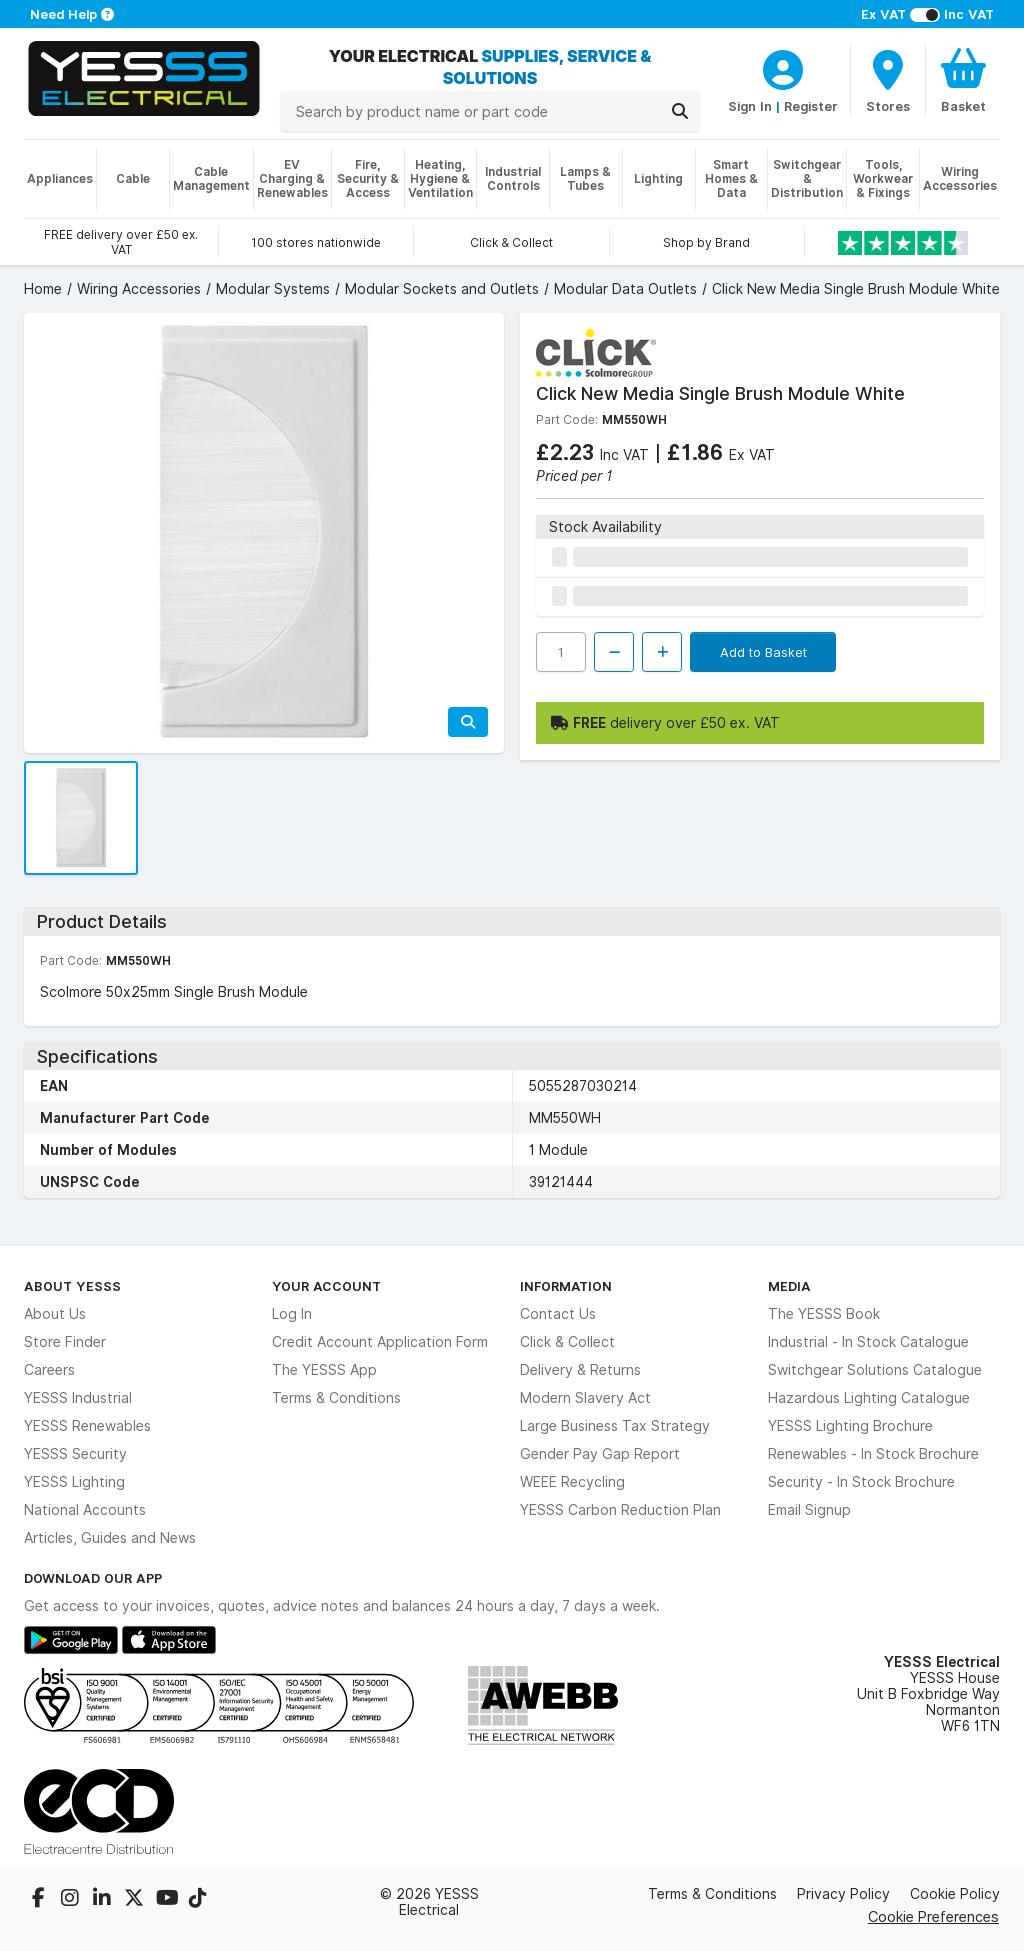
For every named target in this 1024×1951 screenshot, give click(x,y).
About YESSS (72, 1286)
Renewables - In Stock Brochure (873, 1454)
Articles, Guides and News (110, 1538)
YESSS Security (75, 1454)
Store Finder (65, 1342)
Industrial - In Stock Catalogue (868, 1342)
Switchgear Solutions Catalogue (875, 1370)
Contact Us (558, 1314)
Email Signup (809, 1510)
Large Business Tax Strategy (615, 1426)
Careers (49, 1370)
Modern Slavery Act (585, 1398)
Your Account (326, 1286)
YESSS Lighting (74, 1482)
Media (789, 1286)
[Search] (680, 111)
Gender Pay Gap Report (600, 1454)
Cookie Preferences (933, 1916)
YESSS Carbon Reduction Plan (620, 1510)
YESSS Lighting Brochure (850, 1426)
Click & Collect (567, 1342)
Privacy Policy (843, 1894)
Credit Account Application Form (380, 1342)
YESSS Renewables (87, 1426)
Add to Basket (763, 652)
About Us (55, 1314)
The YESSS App (324, 1370)
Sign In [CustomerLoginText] (750, 106)
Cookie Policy (955, 1894)
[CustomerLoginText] (783, 67)
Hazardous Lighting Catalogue (869, 1398)
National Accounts (85, 1510)
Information (566, 1286)
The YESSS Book (824, 1314)
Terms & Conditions (336, 1398)
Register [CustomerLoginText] (811, 106)
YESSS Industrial (78, 1398)
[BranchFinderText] (888, 80)
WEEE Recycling (572, 1482)
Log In (292, 1314)
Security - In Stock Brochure (861, 1482)
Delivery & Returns (580, 1370)
